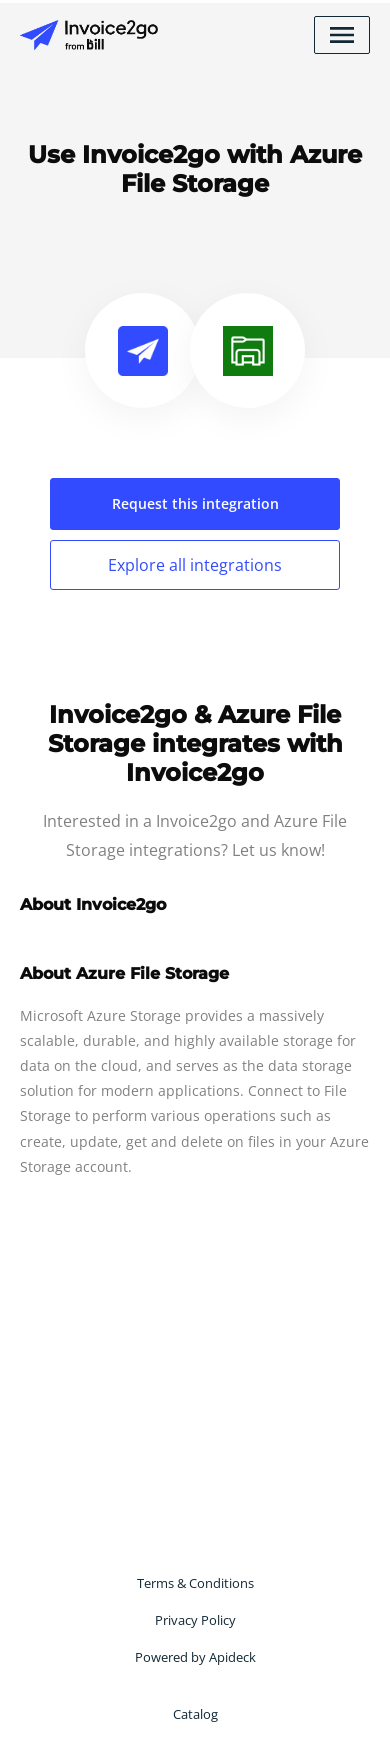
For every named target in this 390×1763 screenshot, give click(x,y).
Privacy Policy (195, 1620)
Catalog (195, 1714)
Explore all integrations (195, 565)
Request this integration (195, 503)
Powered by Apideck (195, 1657)
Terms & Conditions (195, 1583)
